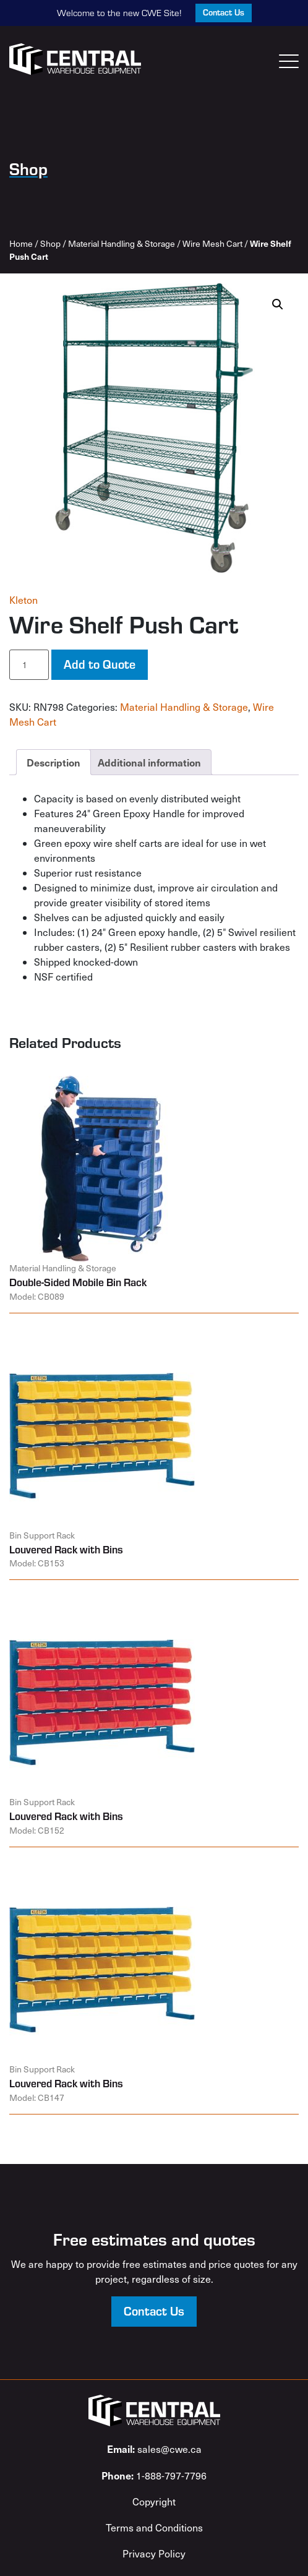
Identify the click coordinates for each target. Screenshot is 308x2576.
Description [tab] (53, 762)
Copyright (154, 2501)
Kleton (23, 599)
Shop (50, 243)
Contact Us (223, 12)
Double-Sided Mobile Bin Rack (78, 1282)
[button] (278, 304)
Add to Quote (99, 664)
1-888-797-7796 (154, 2475)
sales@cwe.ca (154, 2448)
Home (21, 243)
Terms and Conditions (154, 2527)
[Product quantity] (29, 665)
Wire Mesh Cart (212, 243)
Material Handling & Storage (121, 243)
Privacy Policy (154, 2553)
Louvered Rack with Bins (66, 1549)
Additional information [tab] (149, 762)
